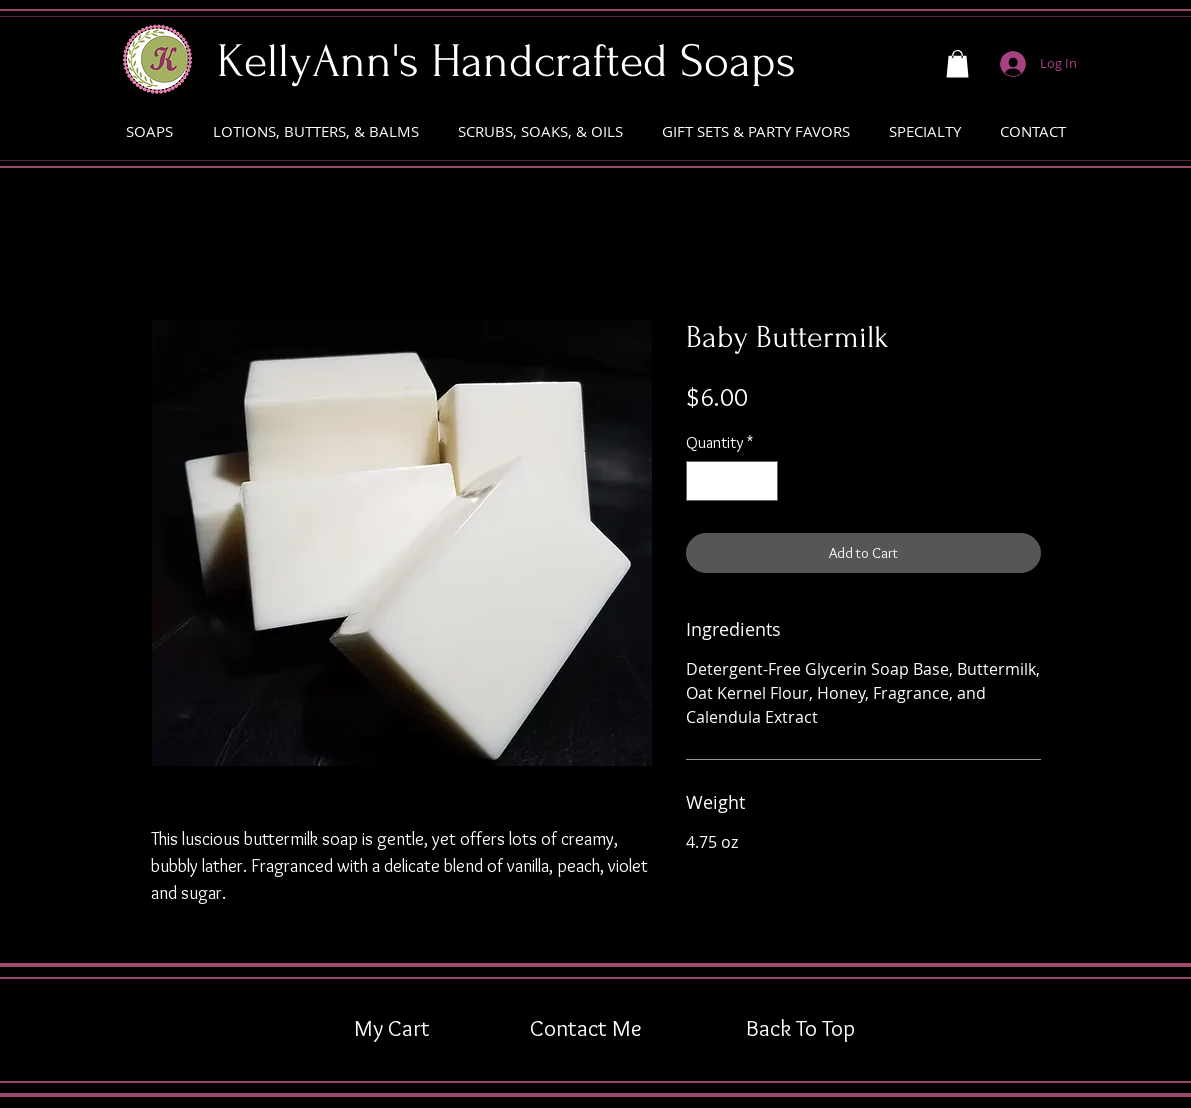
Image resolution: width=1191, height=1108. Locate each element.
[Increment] (761, 481)
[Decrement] (703, 481)
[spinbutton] (732, 481)
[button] (957, 63)
